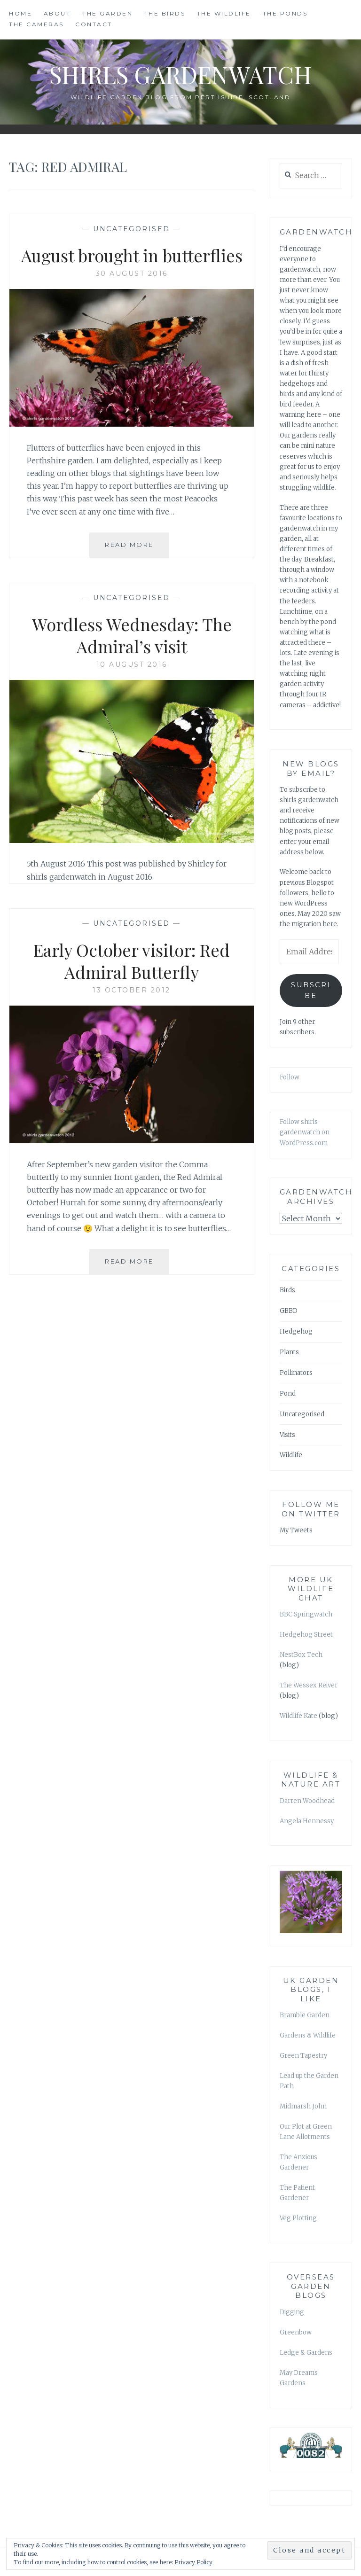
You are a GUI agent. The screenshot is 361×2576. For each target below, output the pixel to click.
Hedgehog (296, 1331)
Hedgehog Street (306, 1635)
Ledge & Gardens (306, 2353)
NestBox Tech (301, 1655)
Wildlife (291, 1455)
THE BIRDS (165, 13)
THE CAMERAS (36, 24)
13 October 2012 (132, 990)
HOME (20, 13)
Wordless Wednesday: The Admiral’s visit (132, 635)
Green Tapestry (303, 2056)
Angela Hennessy (307, 1821)
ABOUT (57, 13)
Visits (287, 1435)
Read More (137, 548)
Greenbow (296, 2332)
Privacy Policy (193, 2562)
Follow (289, 1077)
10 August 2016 (131, 664)
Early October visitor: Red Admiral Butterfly (131, 960)
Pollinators (296, 1373)
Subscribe (311, 990)
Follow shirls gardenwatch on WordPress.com (305, 1132)
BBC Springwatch (306, 1614)
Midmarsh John (303, 2106)
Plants (289, 1352)
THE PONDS (285, 13)
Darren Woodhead (307, 1801)
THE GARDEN (107, 13)
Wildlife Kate (298, 1716)
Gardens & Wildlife (308, 2035)
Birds (287, 1290)
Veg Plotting (298, 2218)
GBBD (289, 1311)
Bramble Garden (305, 2015)
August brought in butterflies (132, 255)
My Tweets (296, 1530)
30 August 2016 (132, 273)
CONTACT (93, 24)
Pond (288, 1393)
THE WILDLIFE (224, 13)
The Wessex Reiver (309, 1685)
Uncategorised (131, 229)
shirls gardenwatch (180, 74)
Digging (292, 2312)
